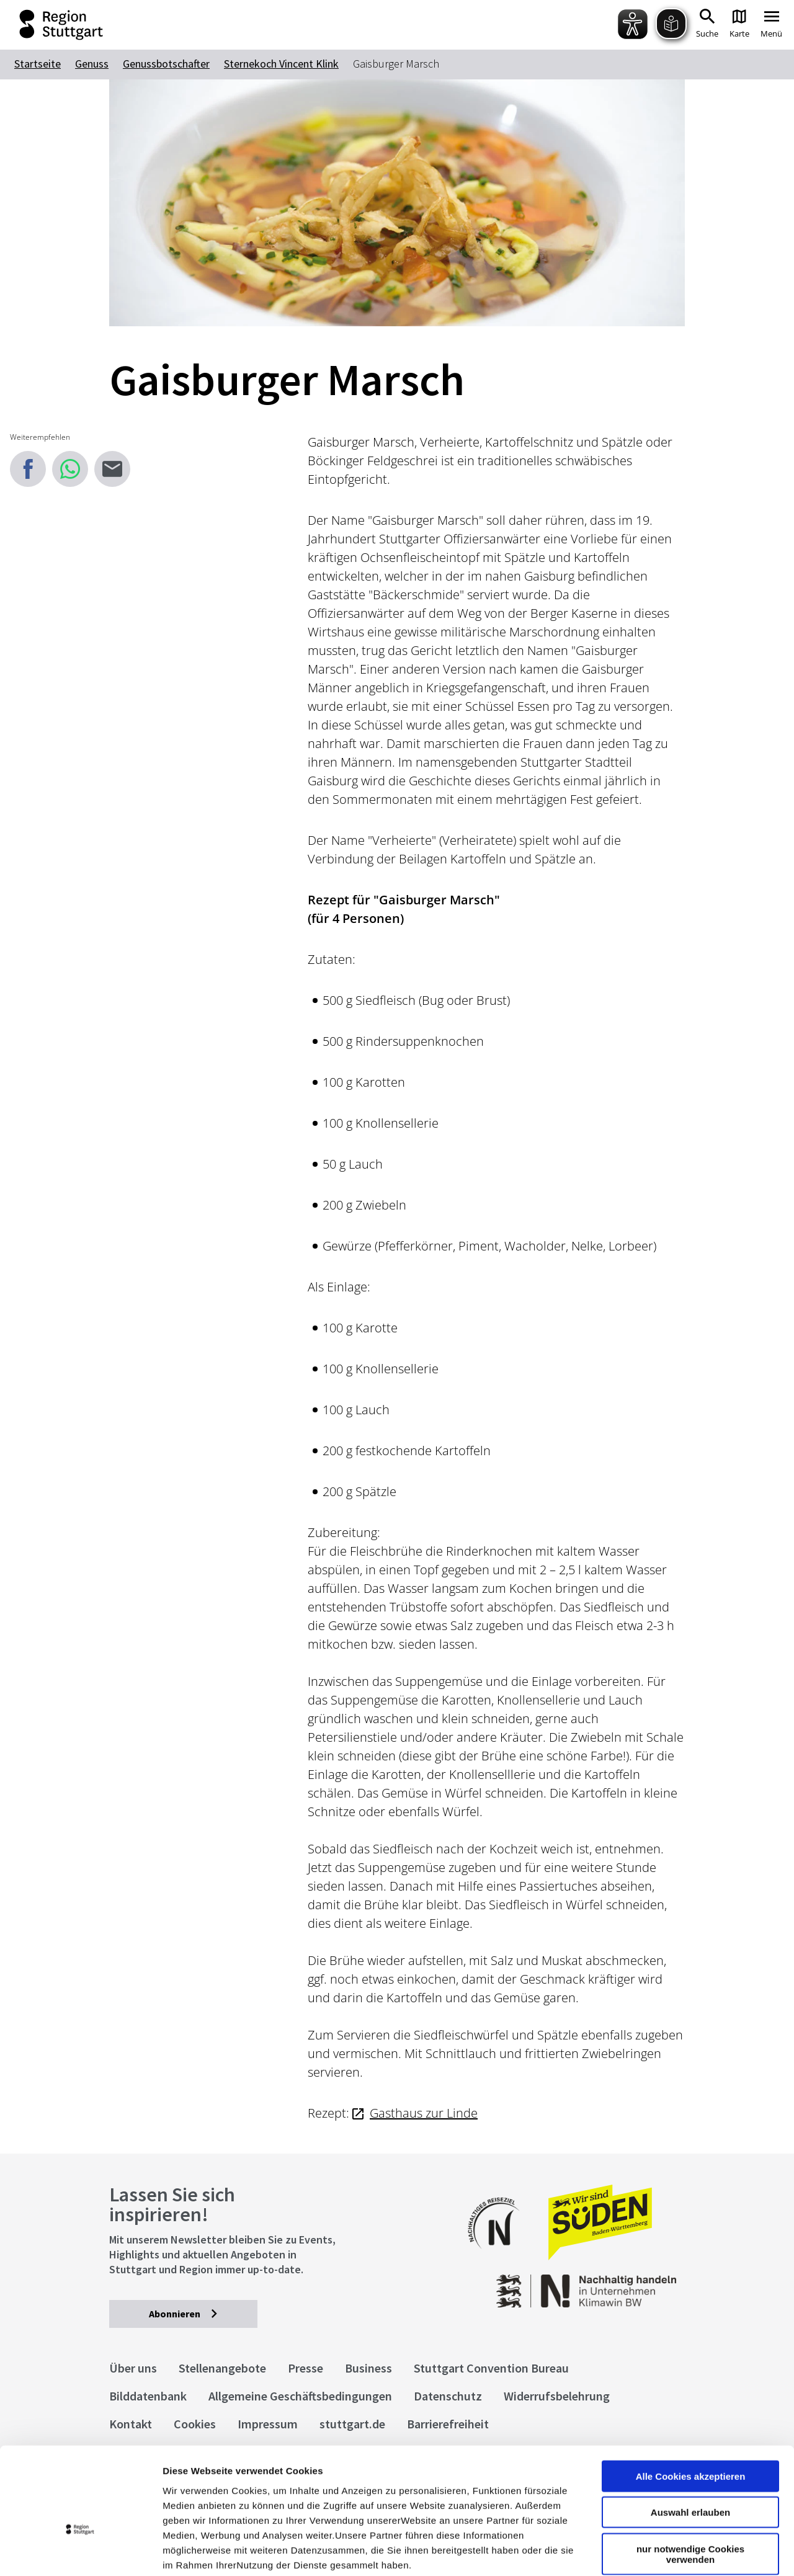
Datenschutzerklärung (275, 2501)
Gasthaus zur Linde (424, 2113)
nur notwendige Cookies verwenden (690, 2475)
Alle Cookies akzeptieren (691, 2397)
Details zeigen (659, 2551)
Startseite (37, 63)
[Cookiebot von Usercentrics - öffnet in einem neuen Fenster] (80, 2552)
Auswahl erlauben (690, 2434)
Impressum (189, 2501)
